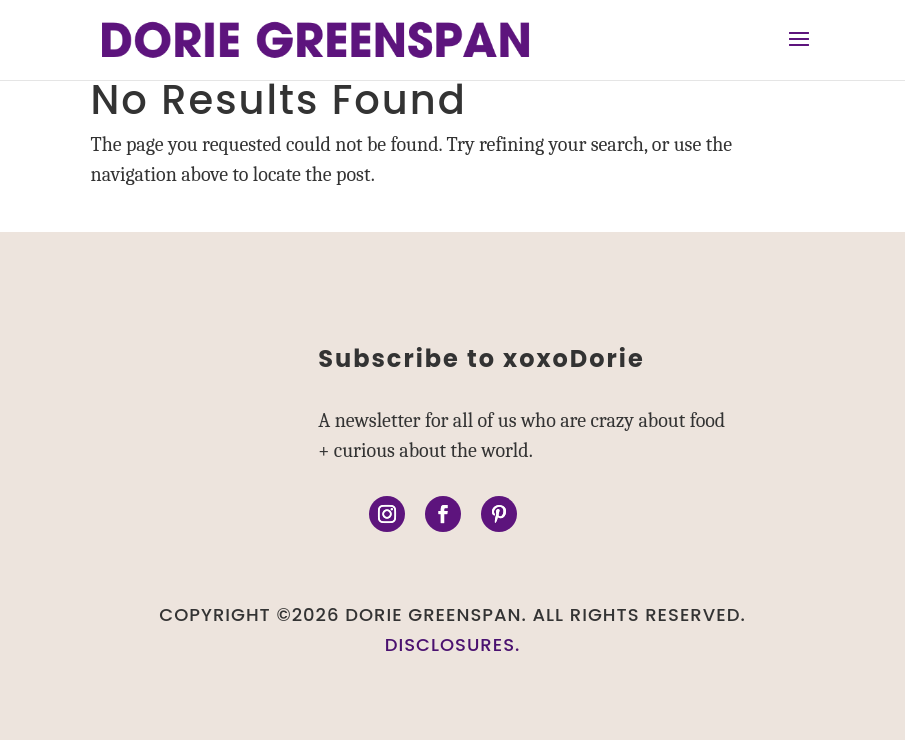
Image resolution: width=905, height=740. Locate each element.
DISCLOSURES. (453, 644)
